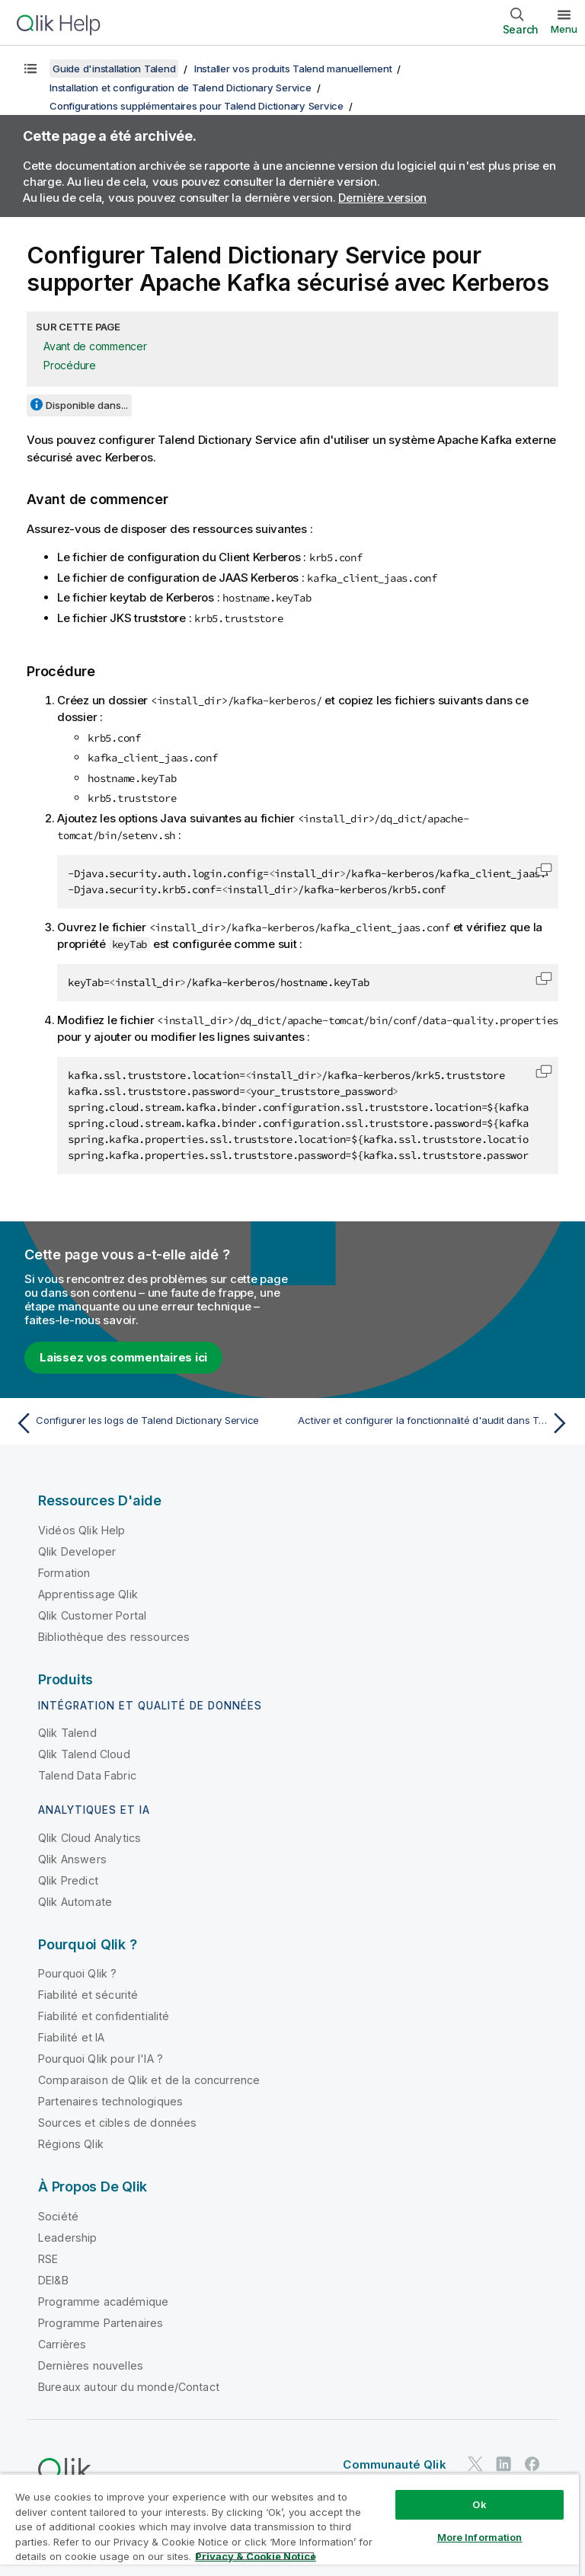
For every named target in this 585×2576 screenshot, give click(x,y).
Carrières (62, 2344)
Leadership (68, 2237)
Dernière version (382, 197)
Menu (564, 29)
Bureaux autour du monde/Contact (128, 2386)
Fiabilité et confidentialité (103, 2015)
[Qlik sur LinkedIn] (503, 2464)
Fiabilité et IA (71, 2037)
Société (58, 2216)
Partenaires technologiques (110, 2101)
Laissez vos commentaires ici (123, 1357)
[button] (543, 869)
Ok (479, 2504)
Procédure (69, 365)
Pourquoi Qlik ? (77, 1973)
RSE (48, 2258)
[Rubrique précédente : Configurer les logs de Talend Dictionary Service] (149, 1423)
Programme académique (103, 2301)
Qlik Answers (72, 1859)
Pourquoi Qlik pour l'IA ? (100, 2058)
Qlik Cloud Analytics (89, 1837)
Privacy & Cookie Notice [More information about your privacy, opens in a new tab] (255, 2556)
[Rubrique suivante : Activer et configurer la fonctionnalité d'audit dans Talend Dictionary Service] (436, 1423)
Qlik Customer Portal (92, 1615)
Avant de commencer (95, 346)
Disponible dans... (87, 405)
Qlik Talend (67, 1732)
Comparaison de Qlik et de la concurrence (149, 2079)
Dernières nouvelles (90, 2365)
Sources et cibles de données (117, 2122)
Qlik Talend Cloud (84, 1754)
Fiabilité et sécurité (88, 1994)
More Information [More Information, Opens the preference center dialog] (480, 2537)
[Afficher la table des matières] (30, 68)
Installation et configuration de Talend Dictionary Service (181, 87)
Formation (64, 1572)
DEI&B (53, 2280)
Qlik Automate (75, 1901)
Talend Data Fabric (87, 1775)
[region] (289, 2524)
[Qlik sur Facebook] (532, 2464)
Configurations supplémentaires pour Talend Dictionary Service (197, 106)
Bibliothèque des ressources (114, 1636)
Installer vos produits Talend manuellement (293, 68)
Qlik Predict (68, 1880)
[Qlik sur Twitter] (475, 2464)
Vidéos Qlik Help (82, 1530)
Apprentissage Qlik (88, 1594)
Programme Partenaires (100, 2322)
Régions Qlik (71, 2143)
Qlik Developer (77, 1551)
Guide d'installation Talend (114, 68)
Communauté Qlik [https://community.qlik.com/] (394, 2464)
